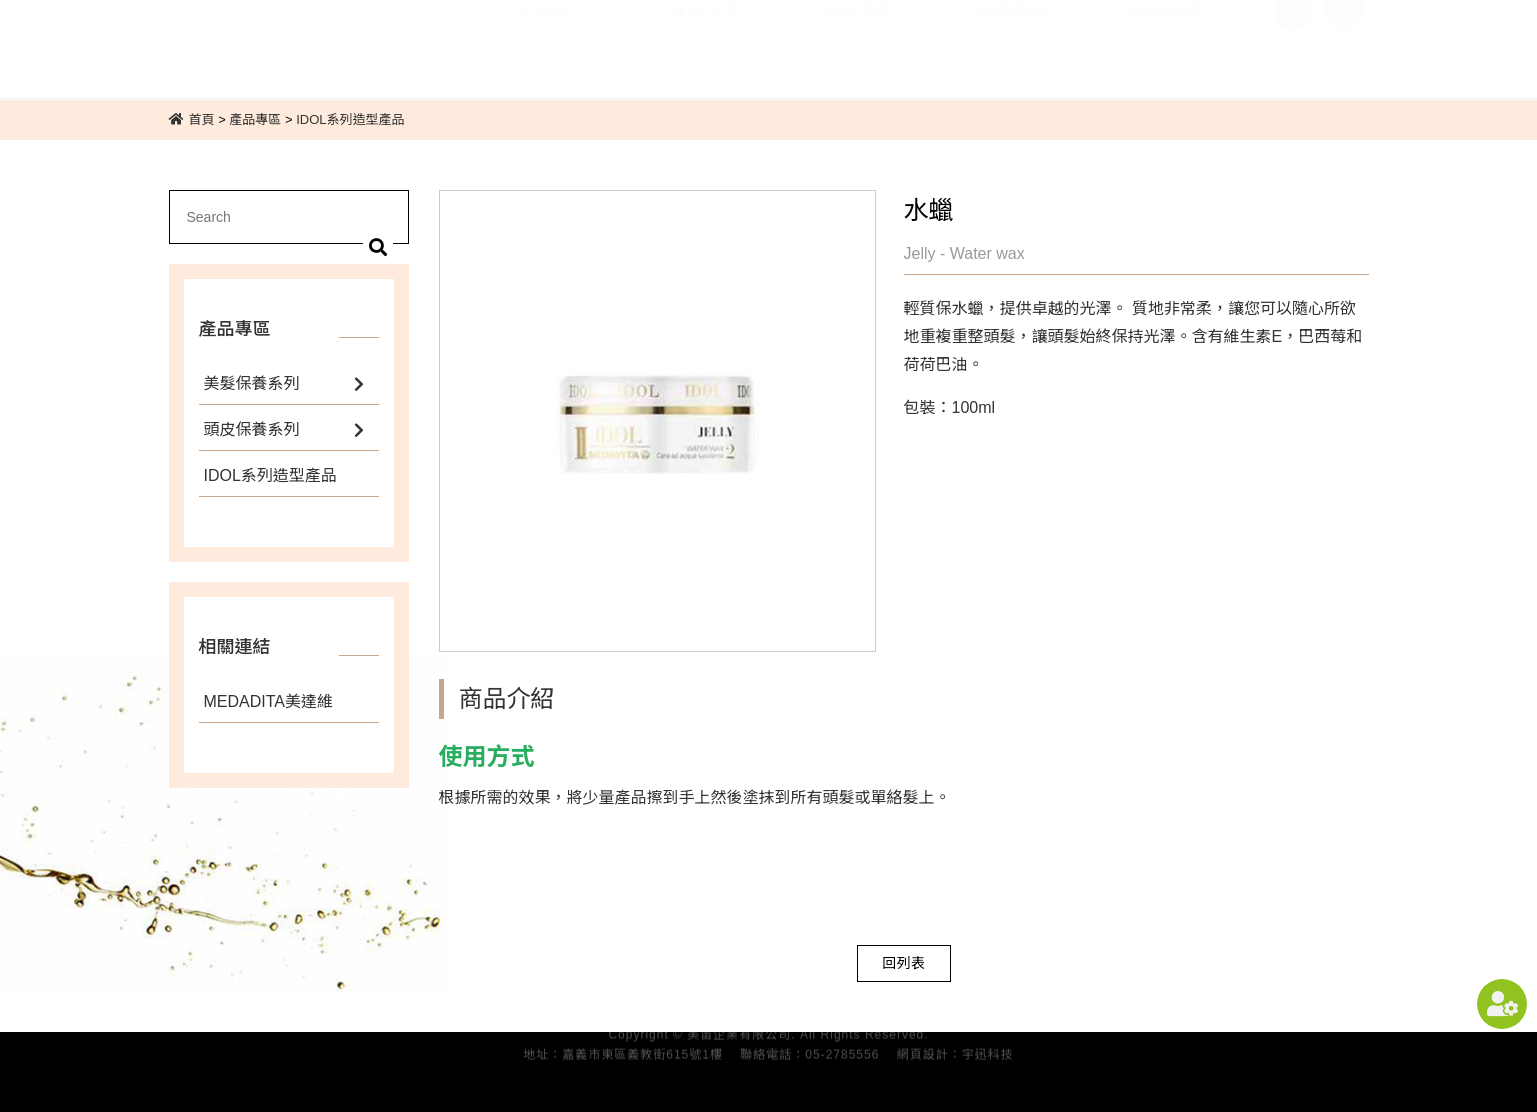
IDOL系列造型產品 (350, 119)
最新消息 (706, 37)
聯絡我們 (1168, 37)
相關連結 (1014, 37)
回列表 (904, 963)
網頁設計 (923, 1051)
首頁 (202, 119)
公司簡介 (552, 37)
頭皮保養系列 (252, 429)
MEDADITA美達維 (269, 701)
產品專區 (860, 37)
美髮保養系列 (252, 383)
